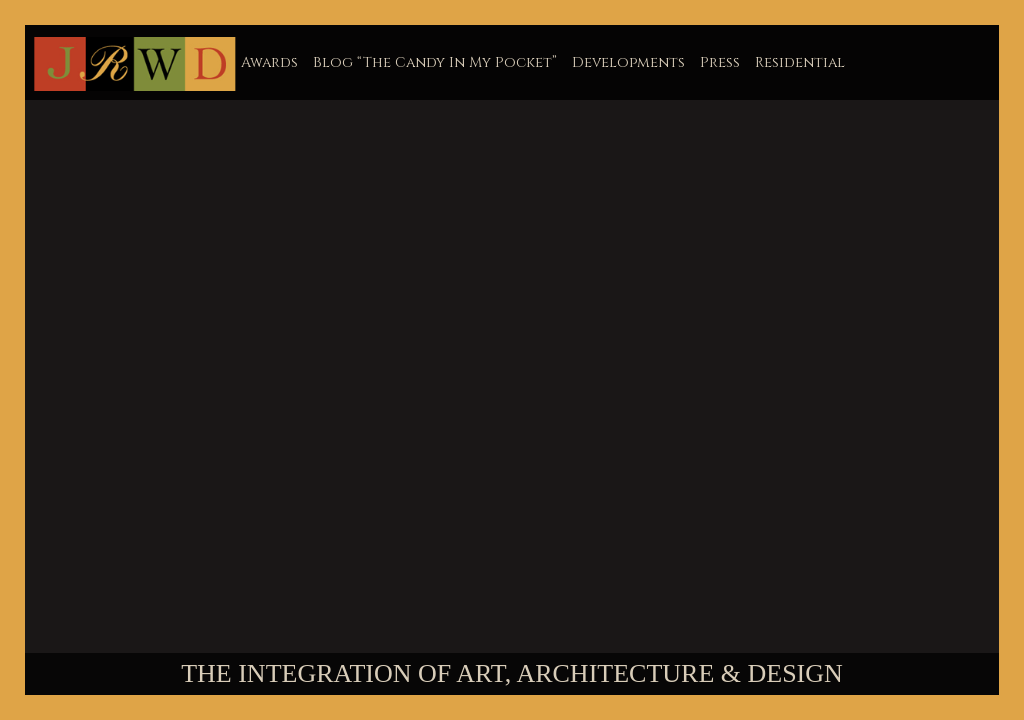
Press (720, 62)
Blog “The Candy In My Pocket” (435, 62)
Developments (628, 62)
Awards (269, 62)
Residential (800, 62)
